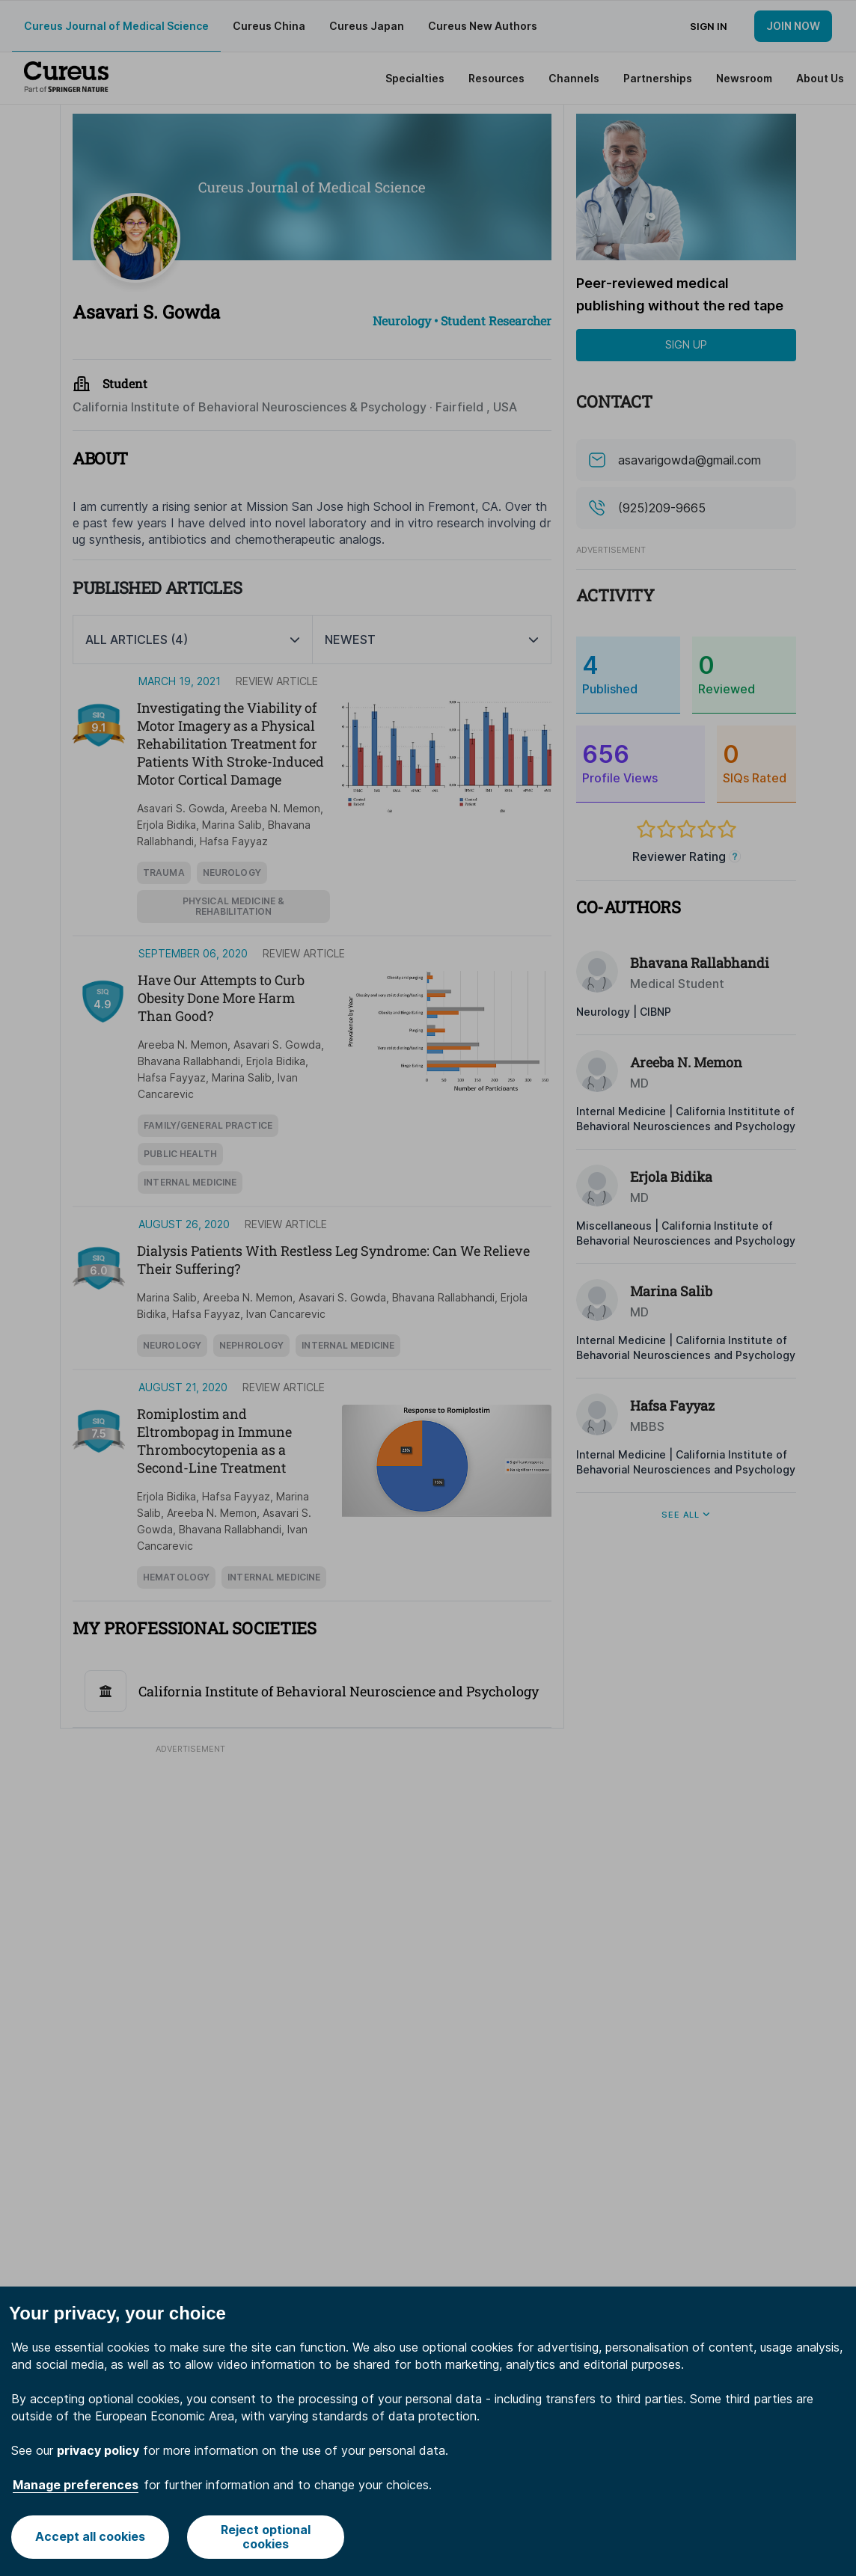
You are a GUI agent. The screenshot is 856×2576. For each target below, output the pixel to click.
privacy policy (98, 2450)
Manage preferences (75, 2484)
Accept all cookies (90, 2536)
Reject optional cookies (266, 2536)
